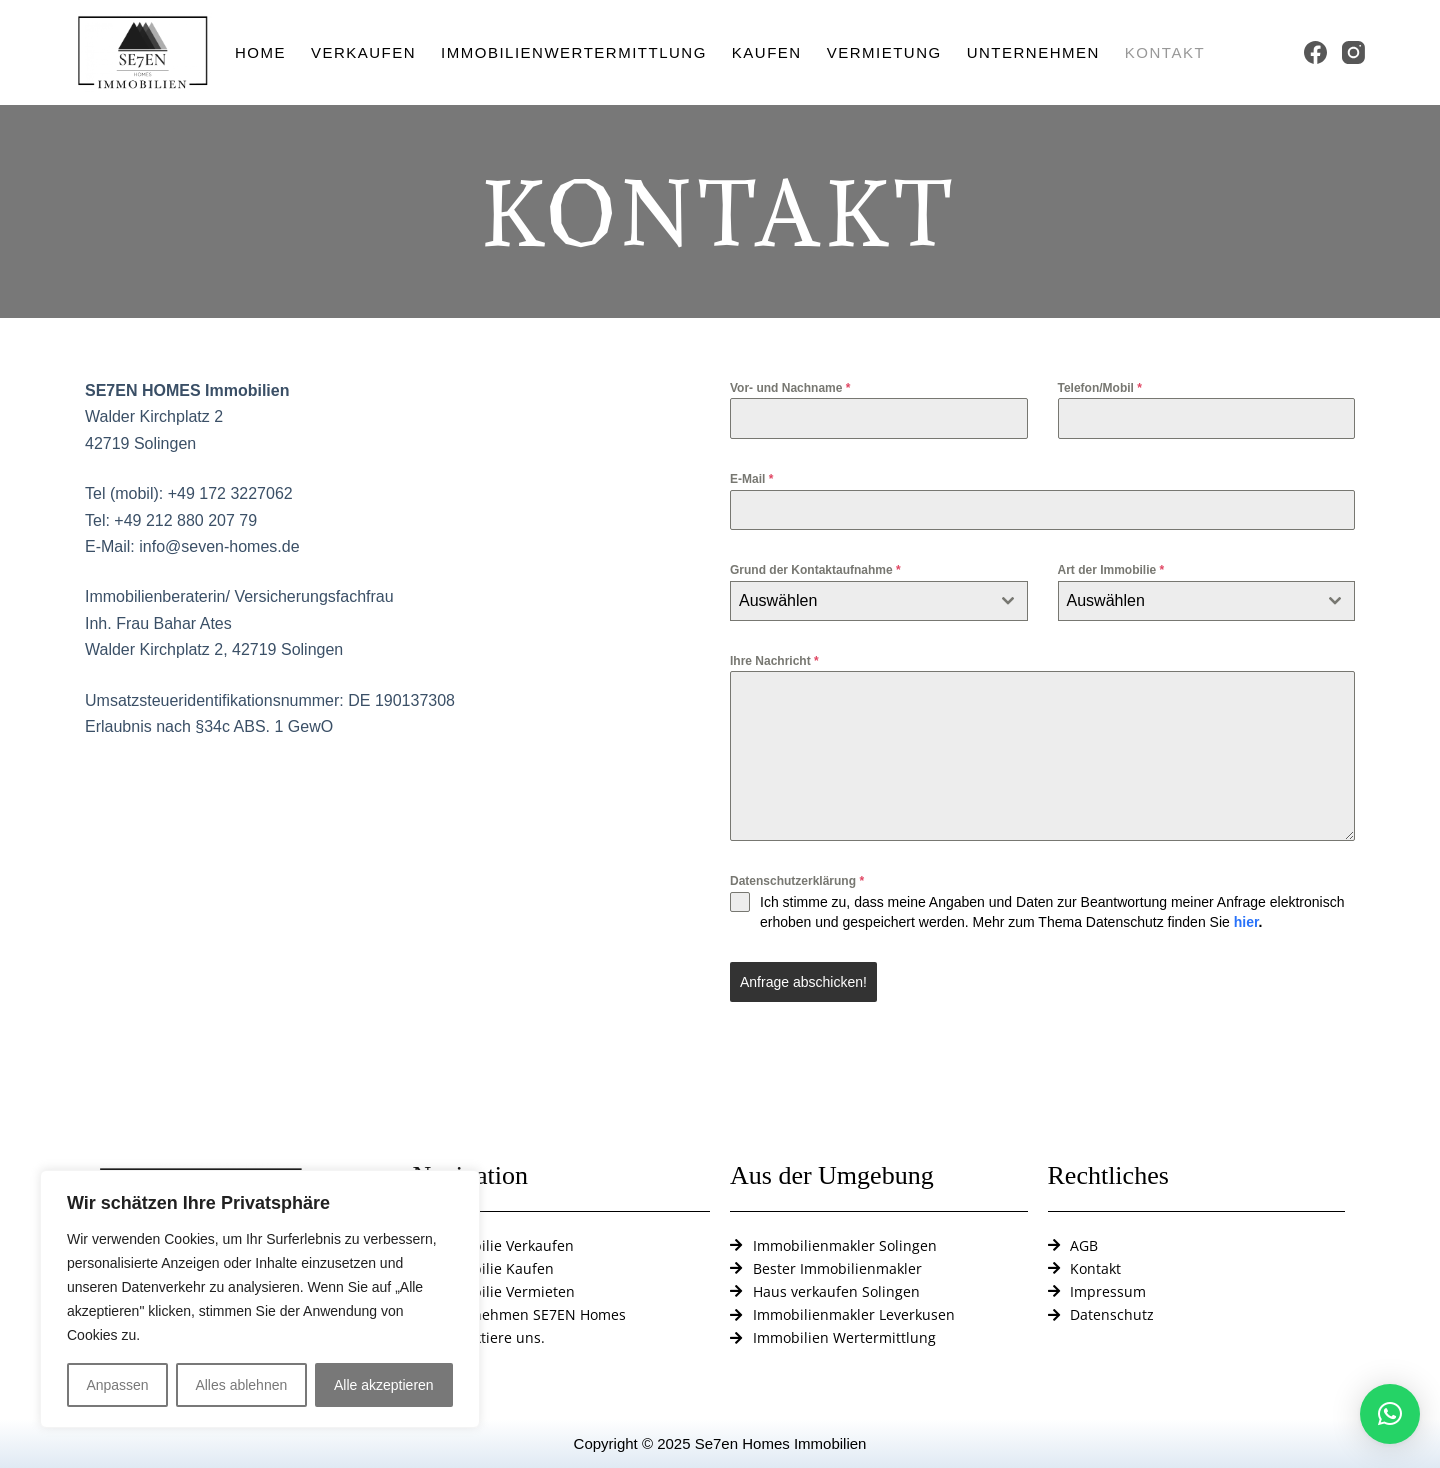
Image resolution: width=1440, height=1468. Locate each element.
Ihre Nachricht (774, 661)
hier (1246, 922)
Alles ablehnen (241, 1385)
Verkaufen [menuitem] (363, 52)
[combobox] (879, 601)
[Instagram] (1353, 52)
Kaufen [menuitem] (767, 52)
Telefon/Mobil (1100, 388)
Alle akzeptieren (384, 1385)
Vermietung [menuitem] (884, 52)
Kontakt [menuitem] (1165, 52)
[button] (1390, 1414)
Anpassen (117, 1385)
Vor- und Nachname (790, 388)
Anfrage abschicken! (803, 982)
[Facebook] (1315, 52)
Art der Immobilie (1111, 570)
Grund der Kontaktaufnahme (815, 570)
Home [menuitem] (260, 52)
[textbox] (860, 601)
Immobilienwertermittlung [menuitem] (574, 52)
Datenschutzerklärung (797, 881)
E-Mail (751, 479)
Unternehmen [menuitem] (1033, 52)
